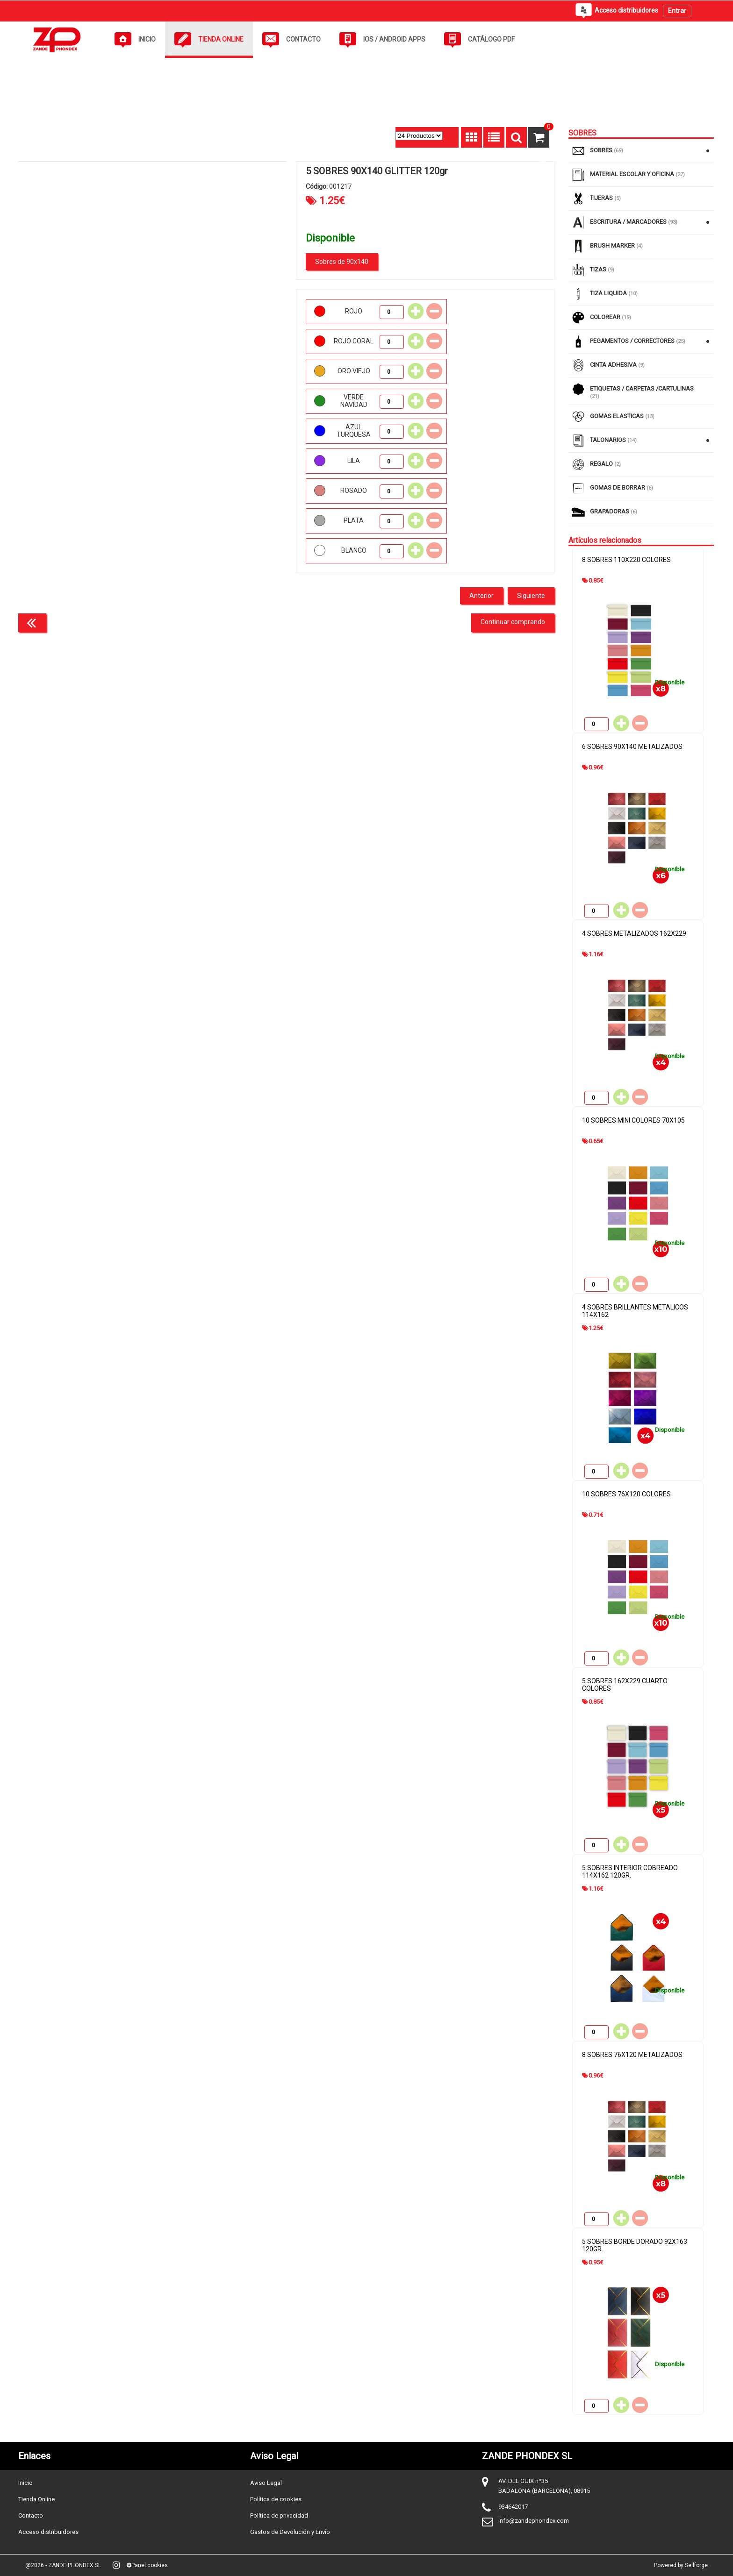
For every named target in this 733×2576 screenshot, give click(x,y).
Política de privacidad (279, 2515)
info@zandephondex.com (533, 2520)
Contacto (30, 2515)
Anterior (481, 595)
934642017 (513, 2506)
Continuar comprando (513, 622)
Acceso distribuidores (48, 2531)
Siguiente (531, 595)
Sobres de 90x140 (341, 261)
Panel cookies (147, 2565)
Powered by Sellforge (681, 2565)
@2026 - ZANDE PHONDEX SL (63, 2565)
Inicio (25, 2482)
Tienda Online (36, 2499)
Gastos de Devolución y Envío (290, 2531)
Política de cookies (276, 2499)
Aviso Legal (266, 2482)
